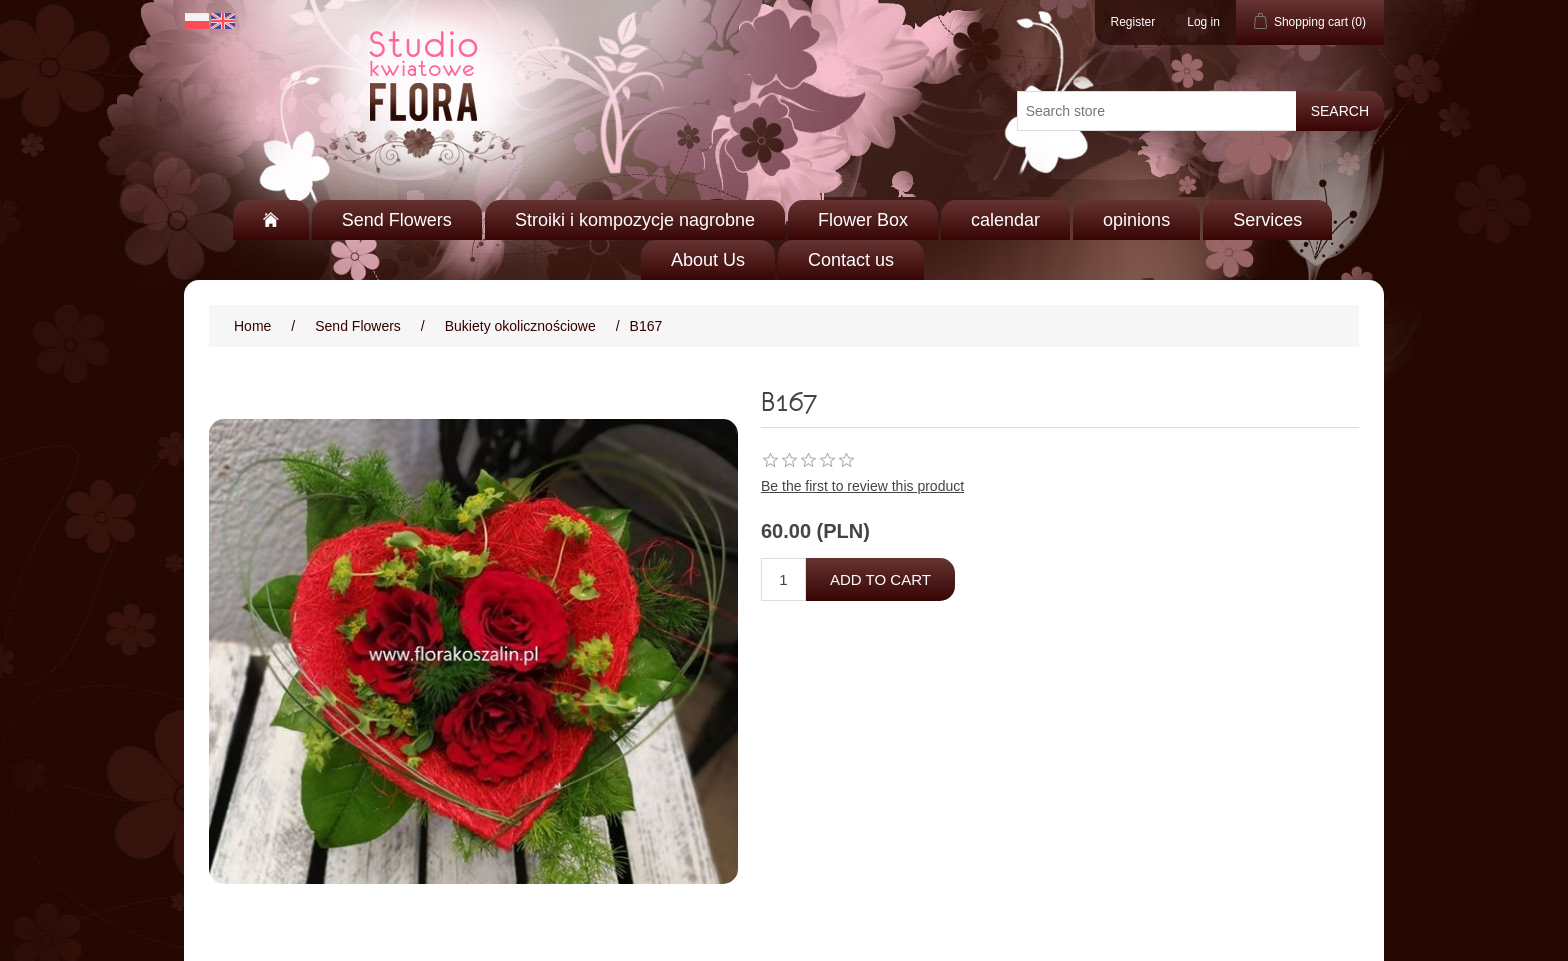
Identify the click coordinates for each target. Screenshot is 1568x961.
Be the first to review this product (862, 486)
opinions (1136, 220)
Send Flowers (397, 220)
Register (1133, 22)
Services (1267, 220)
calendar (1005, 220)
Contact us (851, 260)
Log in (1203, 22)
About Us (708, 260)
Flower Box (863, 220)
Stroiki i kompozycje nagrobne (635, 220)
